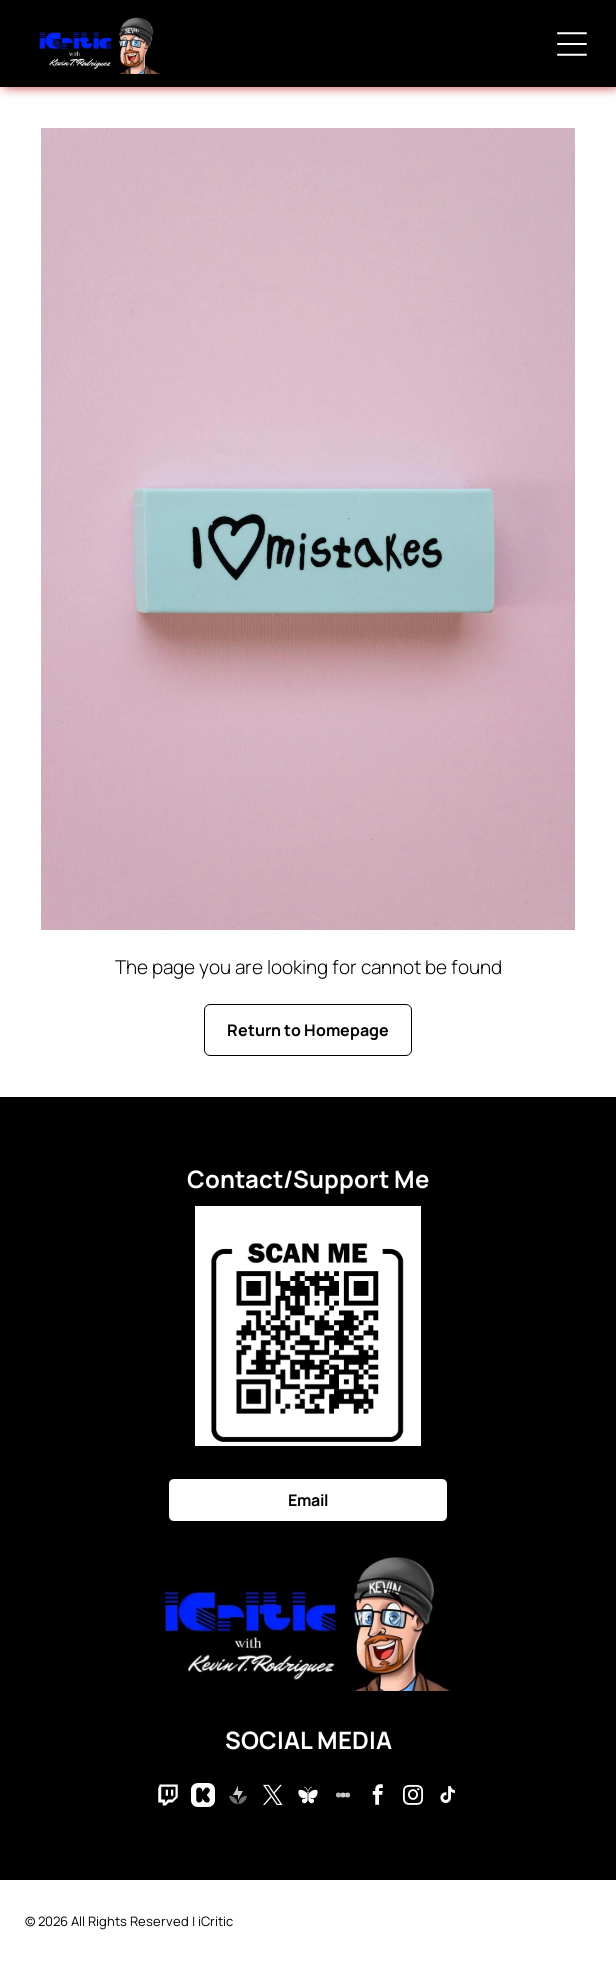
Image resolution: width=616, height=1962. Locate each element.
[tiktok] (448, 1797)
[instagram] (413, 1797)
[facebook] (378, 1797)
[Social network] (168, 1797)
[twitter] (273, 1797)
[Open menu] (572, 44)
